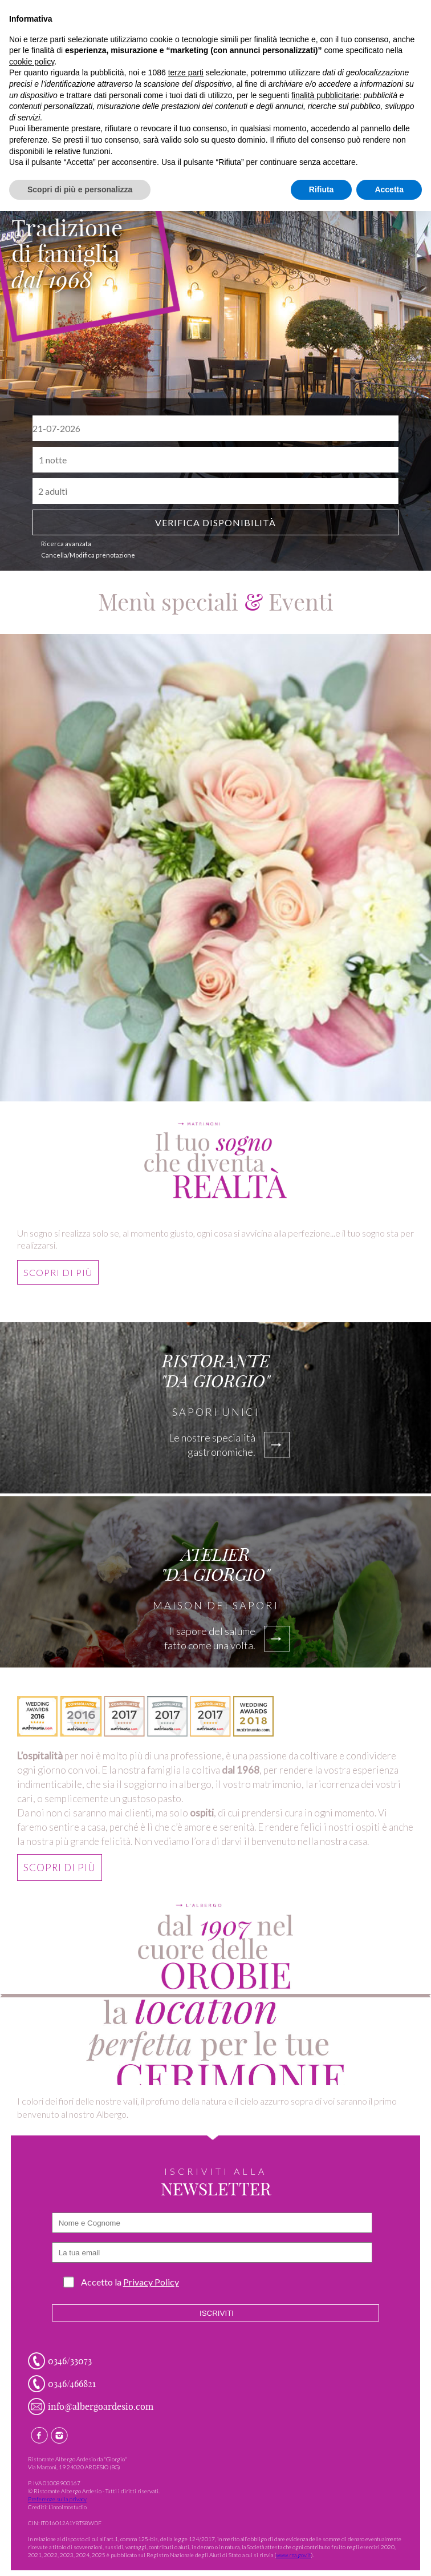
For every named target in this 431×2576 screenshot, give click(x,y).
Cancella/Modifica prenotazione (88, 555)
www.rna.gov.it (293, 2554)
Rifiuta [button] (321, 189)
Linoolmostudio (67, 2507)
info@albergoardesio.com (100, 2406)
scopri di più (57, 1279)
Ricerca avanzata (66, 543)
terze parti (186, 72)
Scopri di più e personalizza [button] (79, 189)
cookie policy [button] (31, 61)
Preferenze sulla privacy (57, 2499)
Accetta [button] (389, 189)
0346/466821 (72, 2383)
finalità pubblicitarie (325, 95)
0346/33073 (70, 2361)
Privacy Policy (151, 2281)
